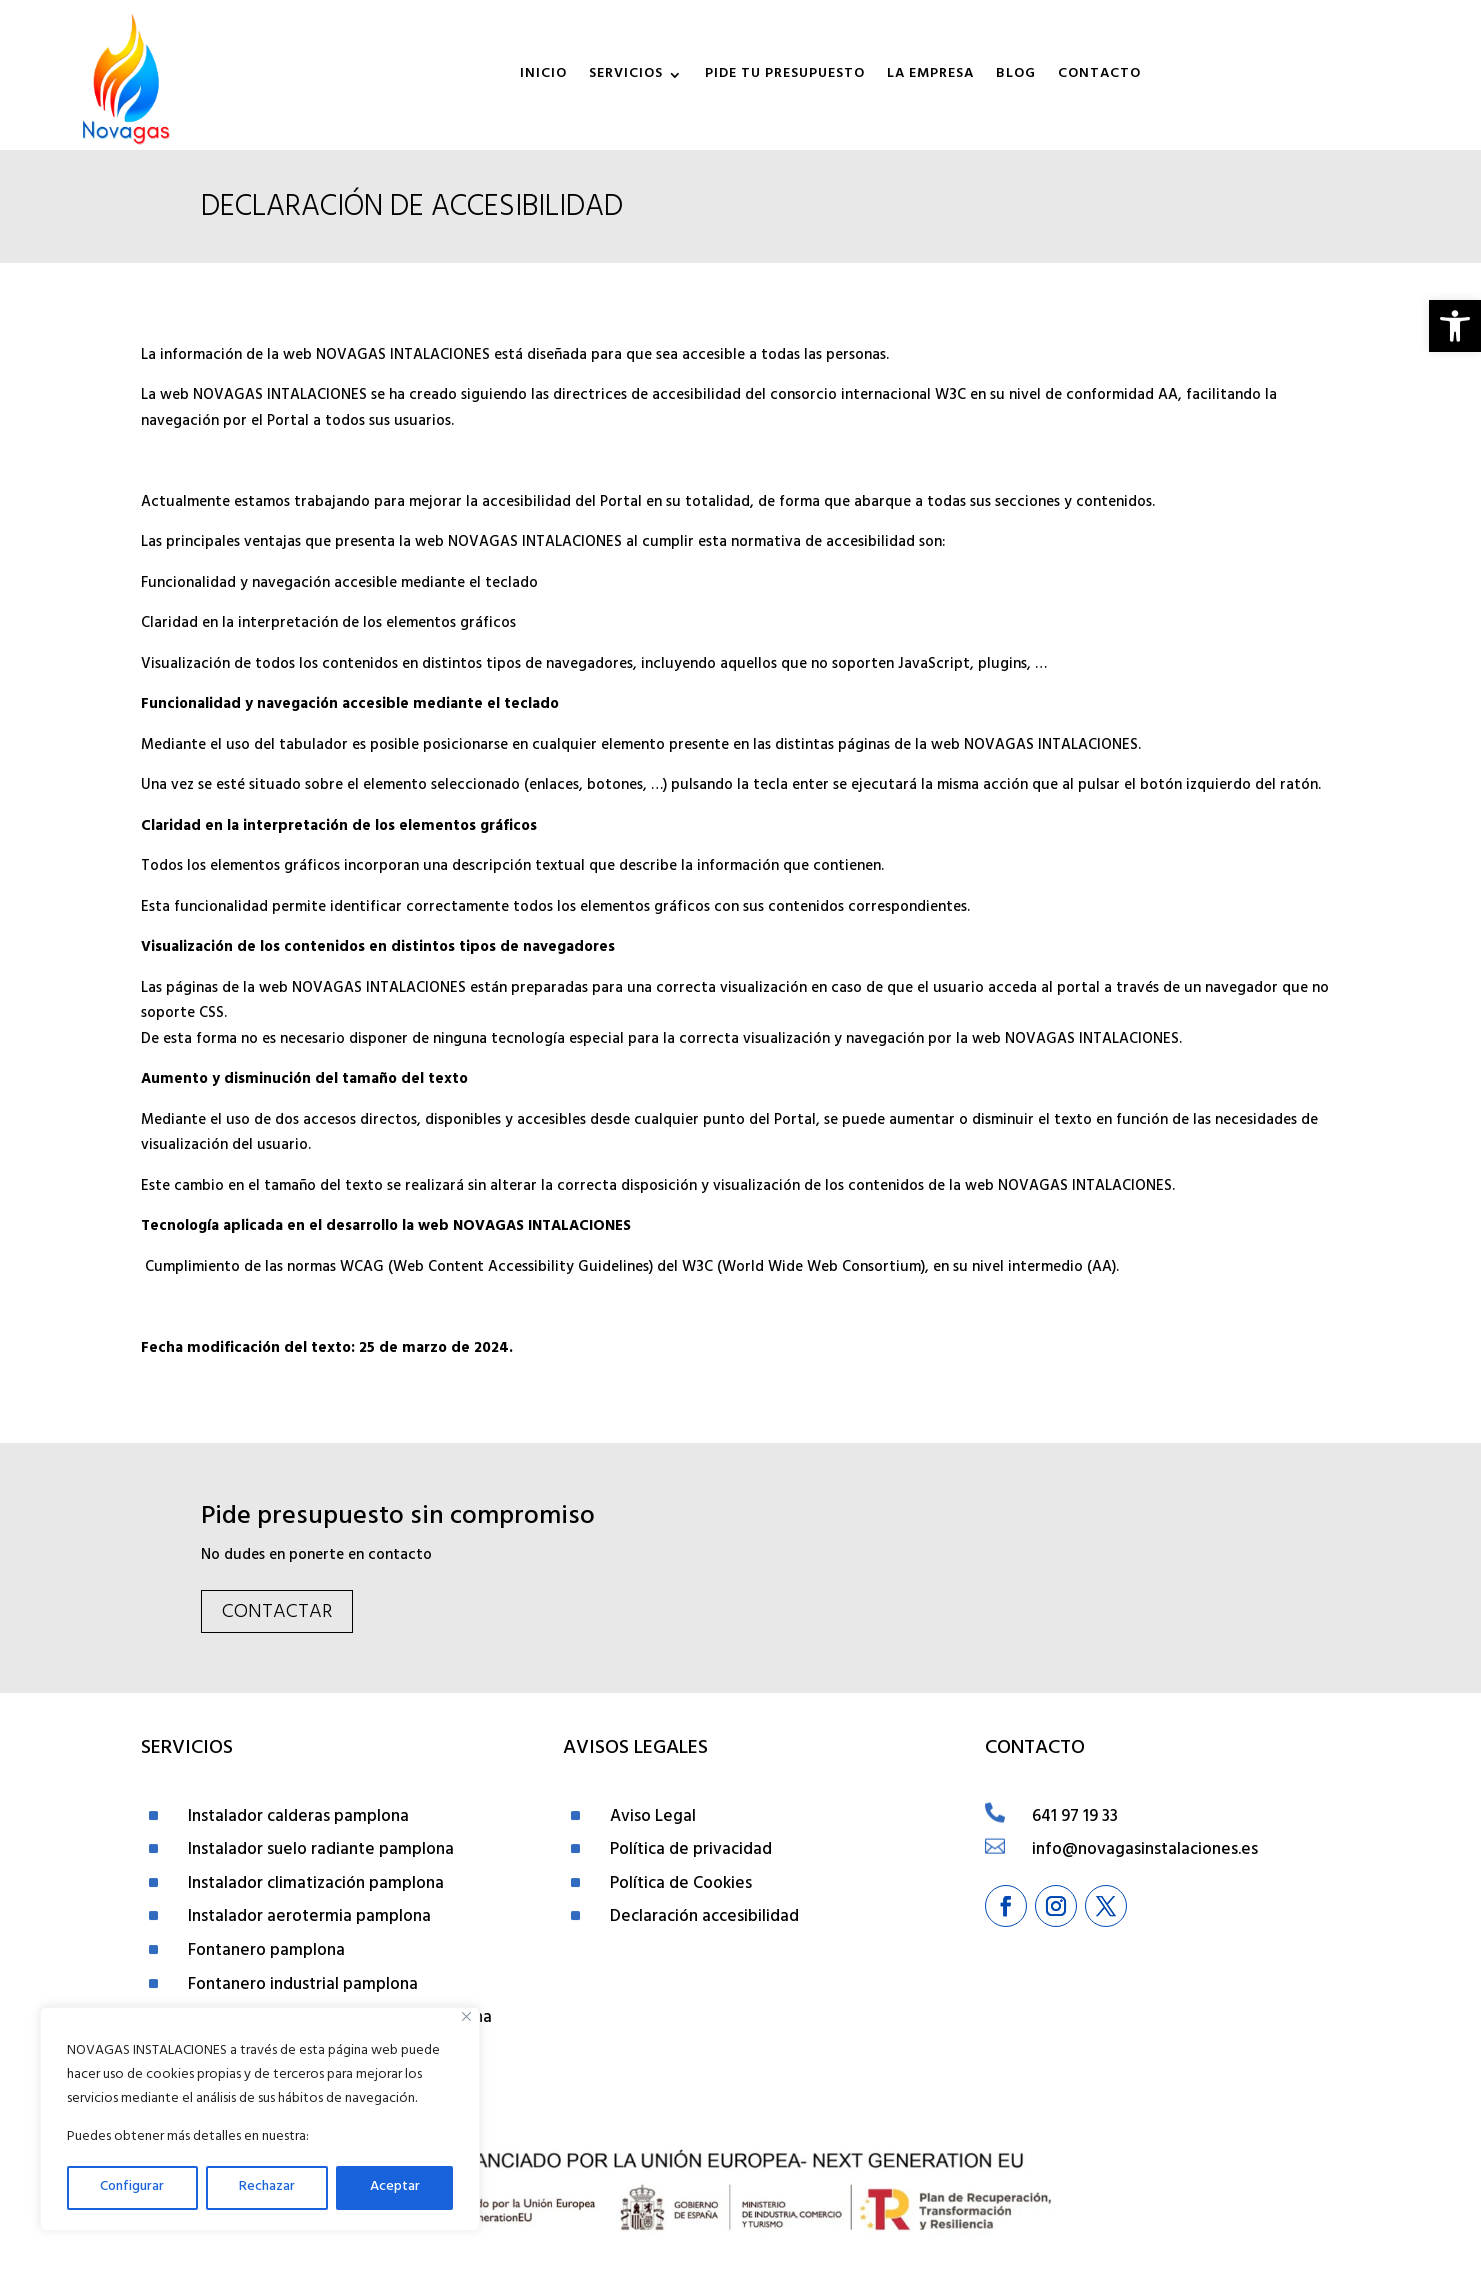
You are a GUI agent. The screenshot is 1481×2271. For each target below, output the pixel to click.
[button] (1455, 326)
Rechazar (267, 2187)
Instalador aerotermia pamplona (309, 1918)
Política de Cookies (681, 1885)
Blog (1016, 74)
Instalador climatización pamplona (316, 1885)
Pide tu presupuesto (785, 74)
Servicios (626, 74)
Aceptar (395, 2187)
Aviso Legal (653, 1818)
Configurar (132, 2187)
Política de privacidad (691, 1851)
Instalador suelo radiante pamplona (321, 1851)
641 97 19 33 (1075, 1818)
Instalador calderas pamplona (298, 1818)
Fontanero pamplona (266, 1952)
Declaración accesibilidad (704, 1918)
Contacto (1099, 74)
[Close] (466, 2016)
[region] (260, 2119)
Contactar (277, 1613)
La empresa (930, 74)
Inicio (543, 74)
